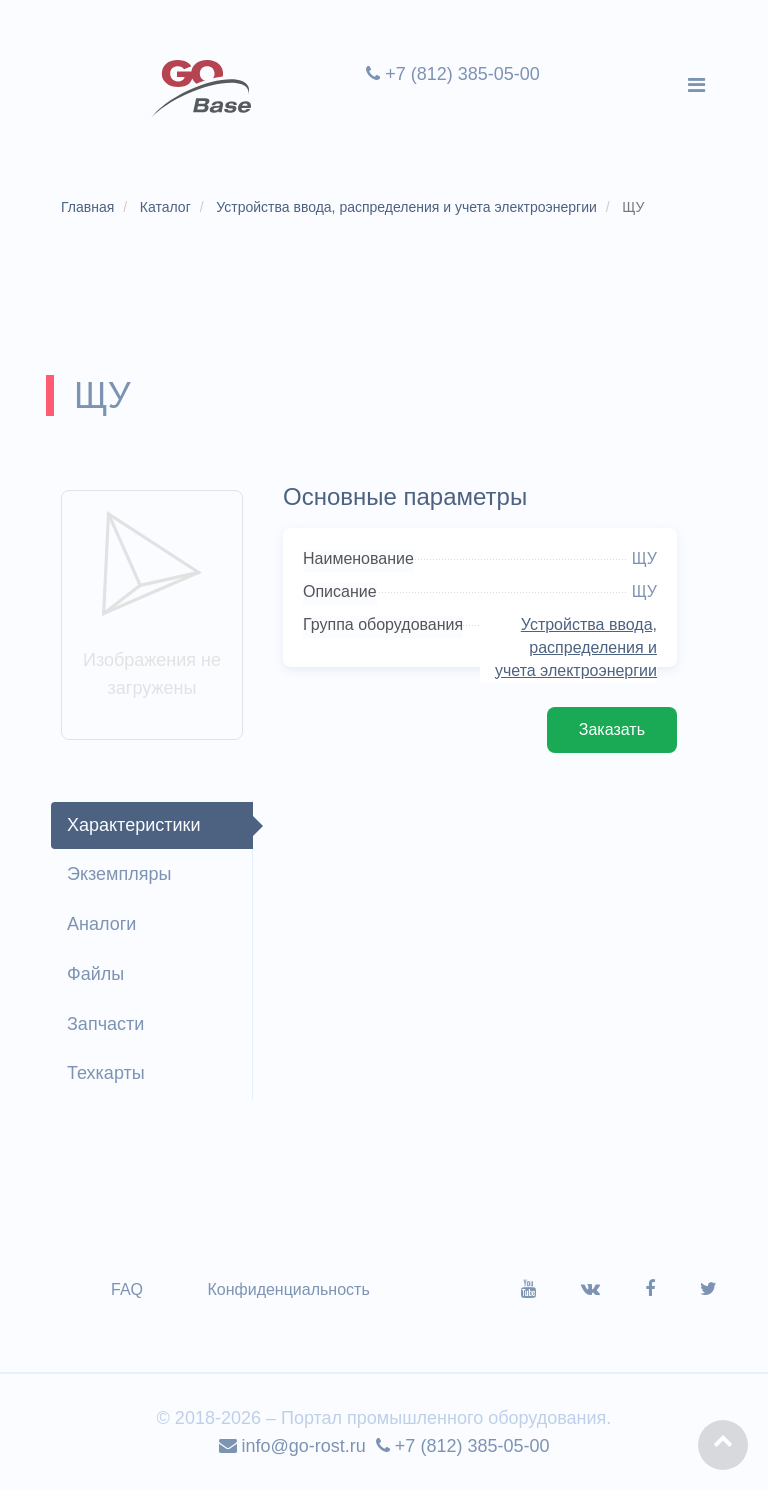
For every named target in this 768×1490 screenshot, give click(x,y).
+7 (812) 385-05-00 (453, 74)
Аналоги (101, 924)
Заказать (612, 729)
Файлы (95, 974)
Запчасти (105, 1024)
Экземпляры (119, 874)
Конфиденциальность (288, 1289)
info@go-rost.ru (292, 1446)
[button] (723, 1445)
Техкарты (106, 1073)
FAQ (127, 1289)
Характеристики (133, 825)
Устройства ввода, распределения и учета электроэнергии (576, 647)
